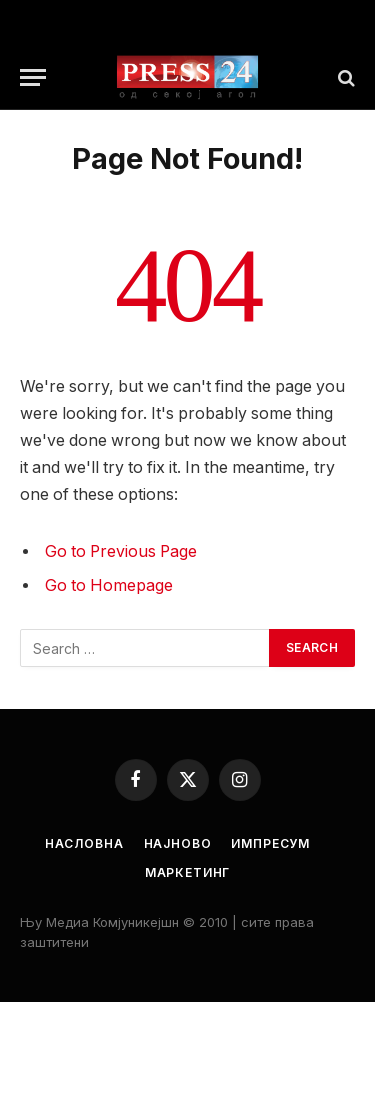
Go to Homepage (109, 585)
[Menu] (33, 77)
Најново (178, 843)
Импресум (270, 843)
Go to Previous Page (121, 551)
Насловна (84, 843)
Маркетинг (188, 872)
